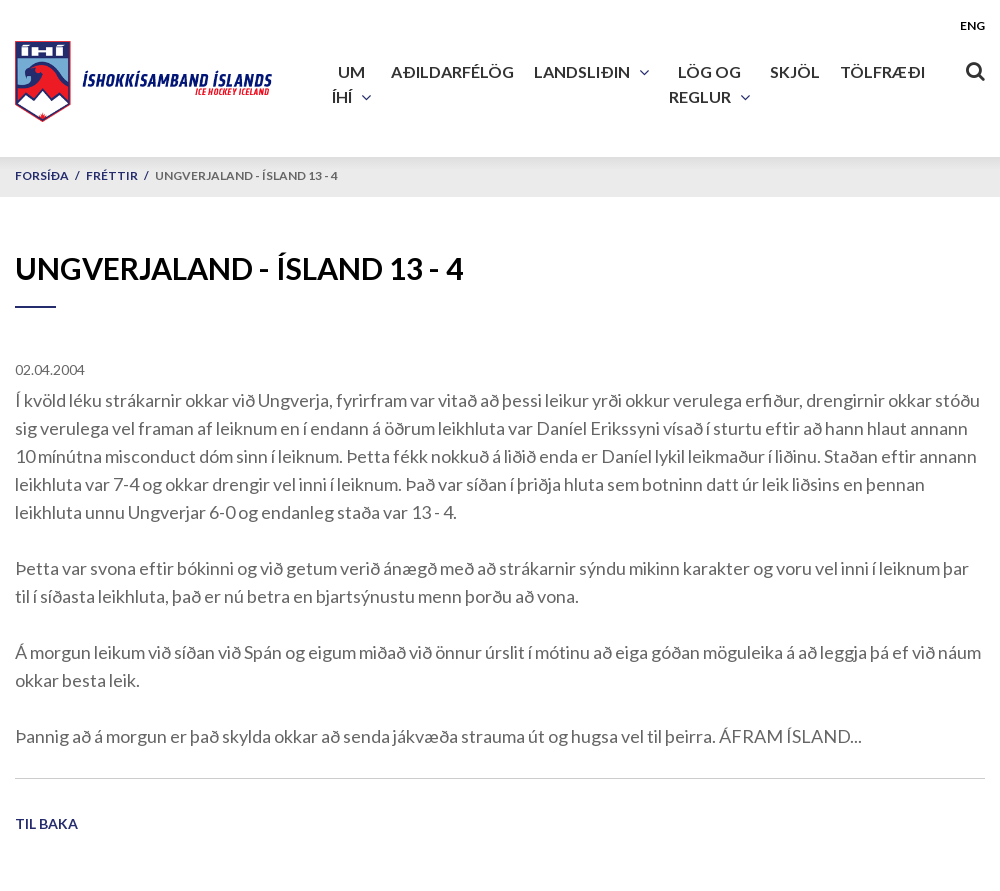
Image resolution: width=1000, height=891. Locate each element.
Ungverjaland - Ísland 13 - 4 (246, 175)
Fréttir (112, 175)
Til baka (46, 823)
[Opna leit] (975, 67)
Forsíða (42, 175)
